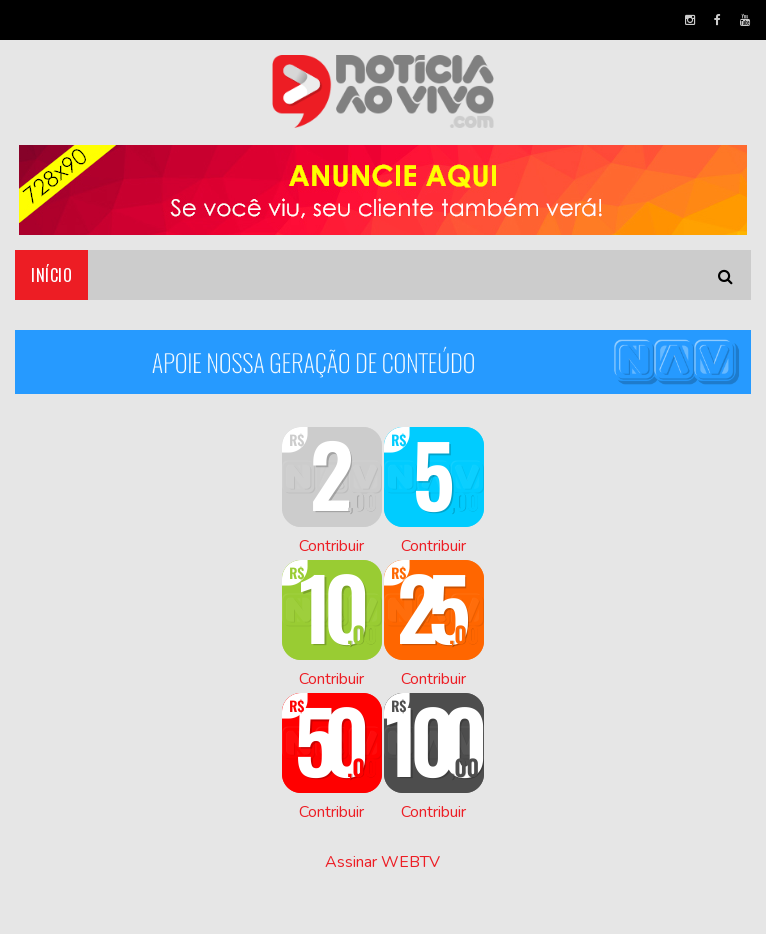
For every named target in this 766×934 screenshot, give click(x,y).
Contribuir (331, 546)
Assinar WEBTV (382, 862)
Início (51, 275)
